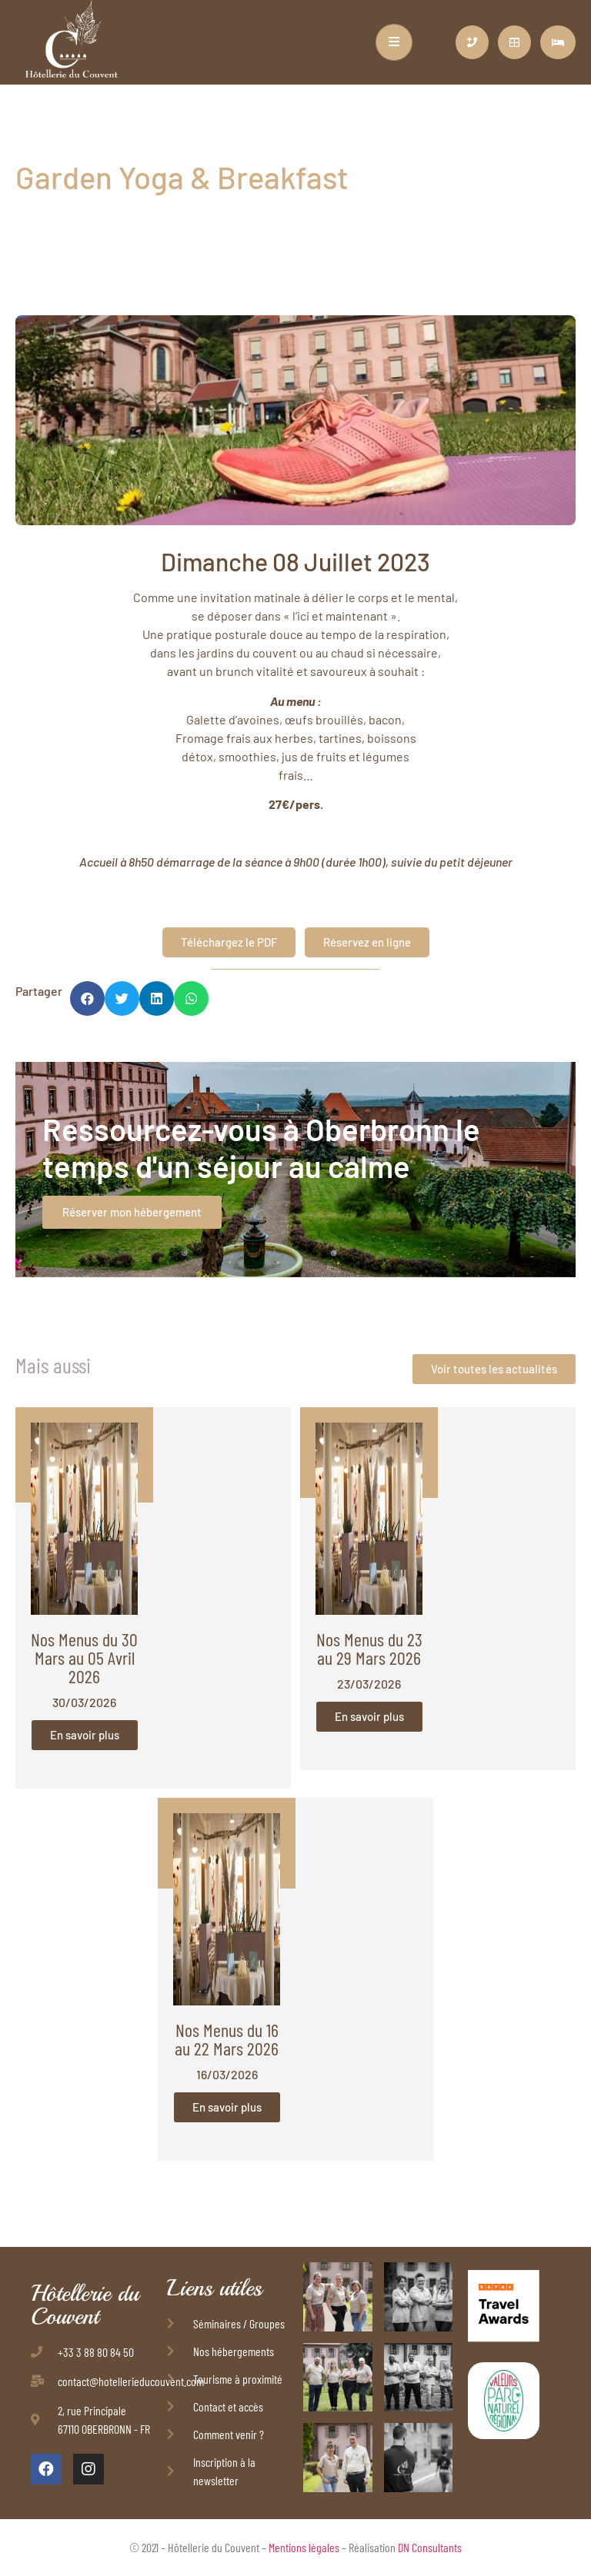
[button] (87, 998)
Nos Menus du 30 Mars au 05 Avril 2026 (84, 1657)
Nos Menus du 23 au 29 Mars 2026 (369, 1648)
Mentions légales (304, 2547)
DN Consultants (430, 2547)
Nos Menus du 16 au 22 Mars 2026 (227, 2039)
